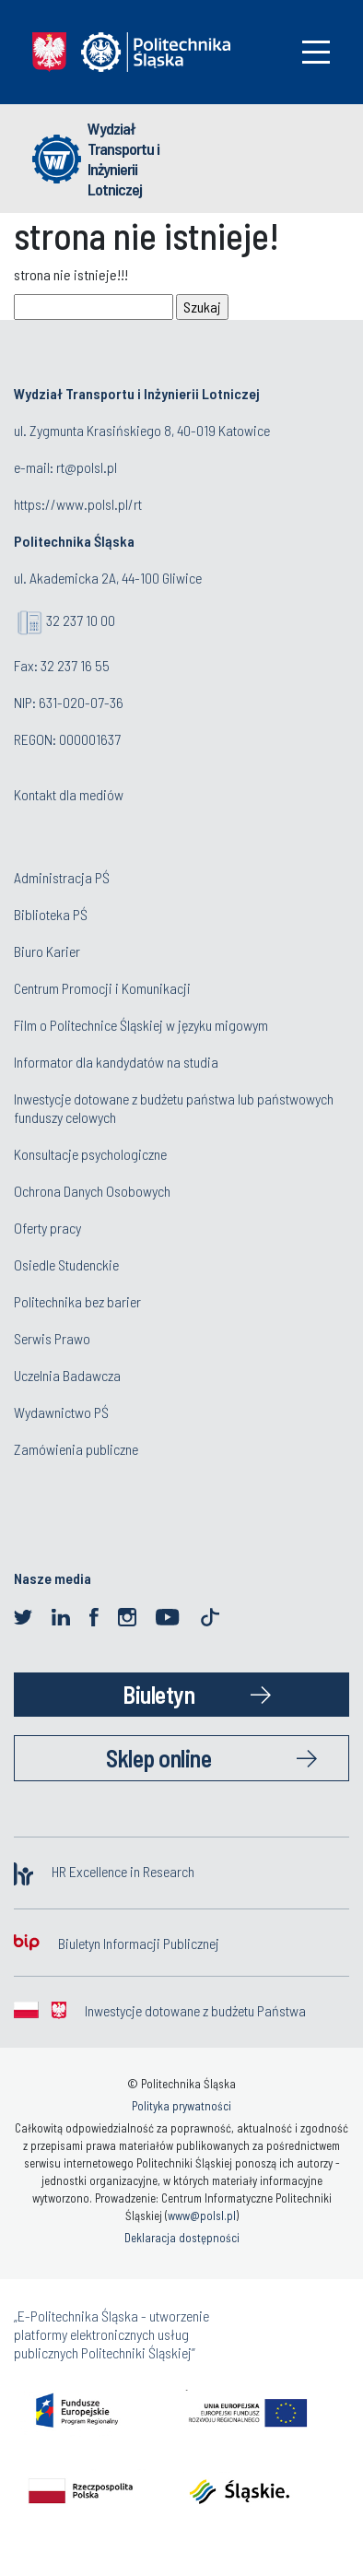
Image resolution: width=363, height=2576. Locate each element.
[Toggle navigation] (316, 52)
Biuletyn (158, 1694)
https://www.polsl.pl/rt (78, 504)
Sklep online (158, 1757)
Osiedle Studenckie (66, 1264)
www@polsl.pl (202, 2215)
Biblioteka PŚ (51, 914)
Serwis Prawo (52, 1338)
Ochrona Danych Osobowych (92, 1190)
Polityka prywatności (181, 2105)
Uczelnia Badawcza (67, 1375)
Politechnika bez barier (77, 1301)
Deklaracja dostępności (182, 2237)
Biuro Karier (47, 951)
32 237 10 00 (80, 620)
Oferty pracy (47, 1227)
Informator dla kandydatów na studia (116, 1061)
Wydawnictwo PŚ (61, 1412)
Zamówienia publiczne (76, 1449)
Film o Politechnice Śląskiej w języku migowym (141, 1025)
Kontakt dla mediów (68, 794)
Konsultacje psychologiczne (90, 1154)
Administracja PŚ (62, 877)
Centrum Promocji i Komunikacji (102, 988)
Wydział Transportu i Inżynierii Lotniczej (123, 158)
